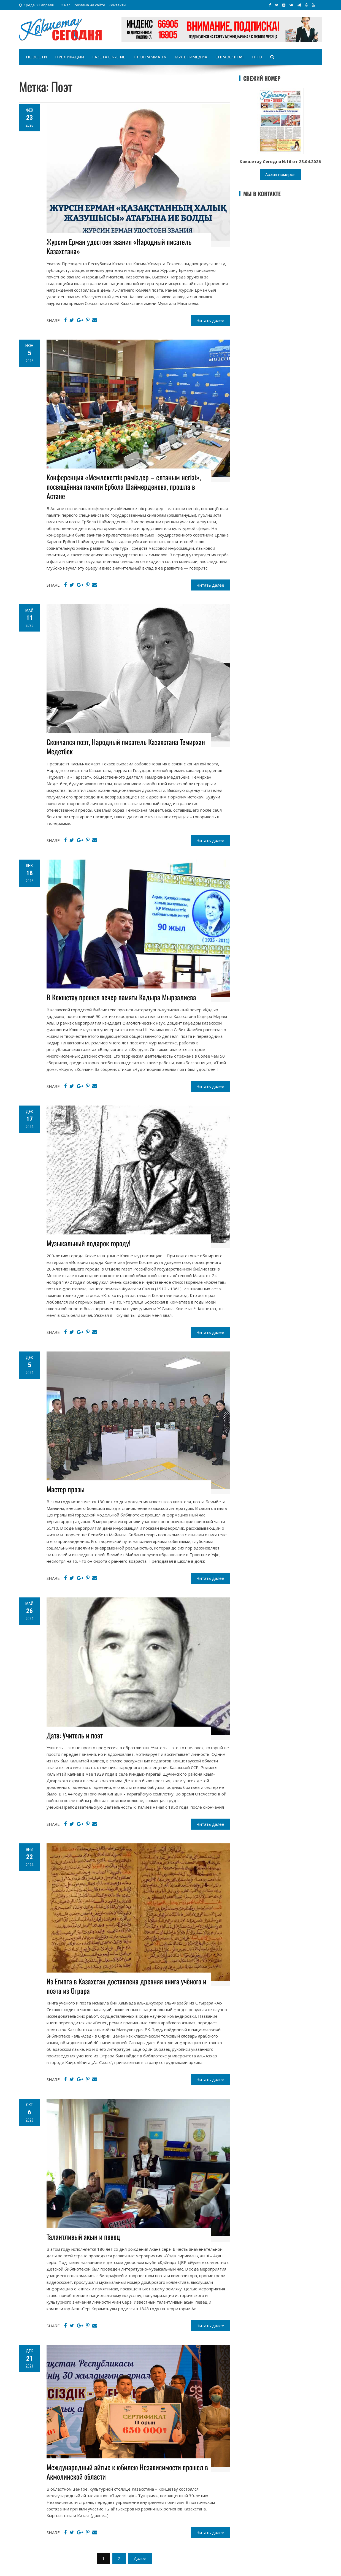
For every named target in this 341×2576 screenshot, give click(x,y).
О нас (65, 4)
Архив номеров (280, 174)
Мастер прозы (66, 1489)
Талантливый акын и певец (83, 2236)
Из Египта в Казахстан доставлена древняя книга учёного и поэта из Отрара (126, 1986)
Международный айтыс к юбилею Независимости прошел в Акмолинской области (127, 2472)
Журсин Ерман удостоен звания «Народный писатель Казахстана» (119, 246)
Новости (36, 56)
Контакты (117, 4)
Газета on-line (108, 56)
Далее (140, 2558)
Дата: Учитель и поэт (75, 1735)
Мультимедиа (191, 56)
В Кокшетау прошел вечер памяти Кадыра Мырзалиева (121, 997)
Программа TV (150, 56)
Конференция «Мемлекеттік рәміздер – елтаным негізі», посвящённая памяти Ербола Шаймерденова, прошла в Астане (124, 486)
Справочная (229, 56)
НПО (257, 56)
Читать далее (210, 320)
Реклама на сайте (89, 4)
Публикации (69, 56)
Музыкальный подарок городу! (88, 1243)
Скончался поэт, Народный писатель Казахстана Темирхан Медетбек (126, 746)
